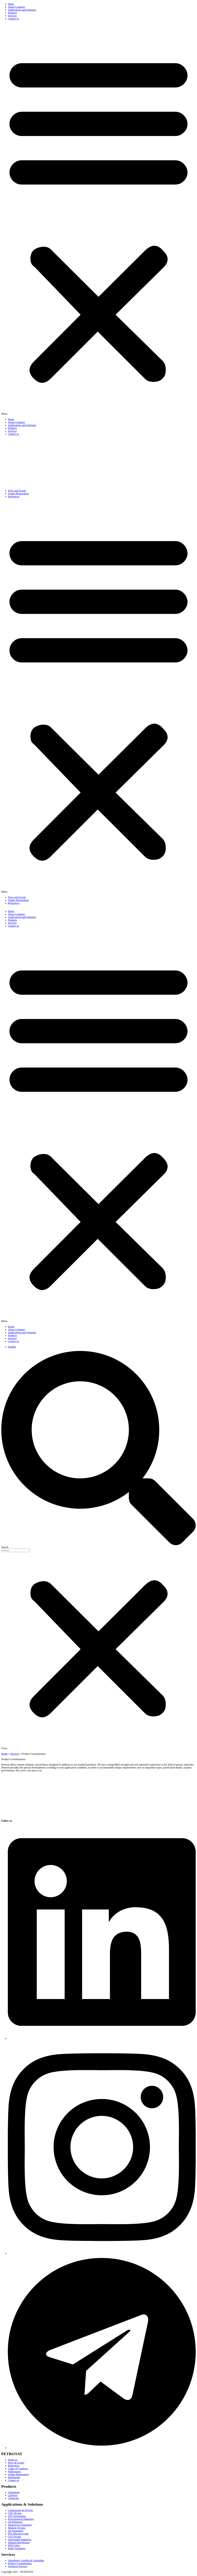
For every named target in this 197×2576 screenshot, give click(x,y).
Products (12, 12)
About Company (16, 7)
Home (11, 4)
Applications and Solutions (22, 9)
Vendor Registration (18, 493)
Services (12, 15)
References (13, 496)
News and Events (17, 490)
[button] (98, 219)
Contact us (13, 18)
